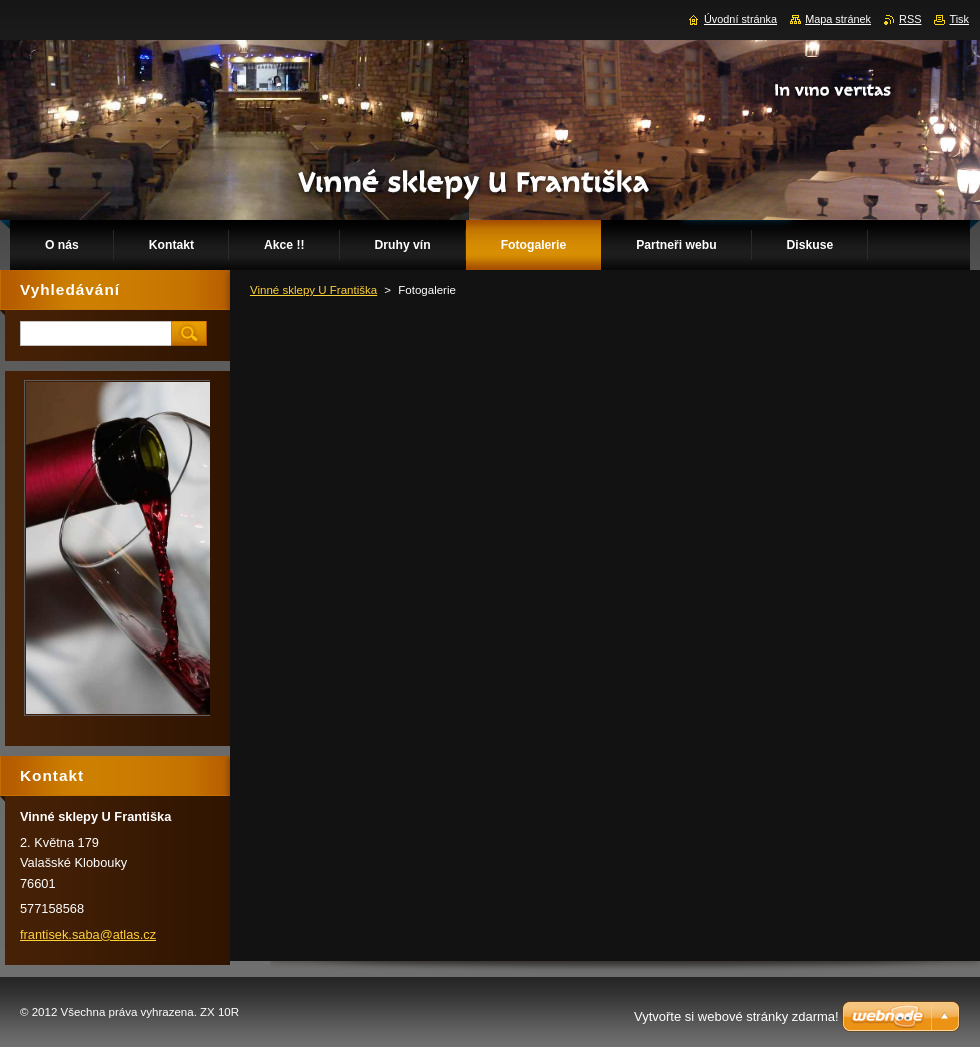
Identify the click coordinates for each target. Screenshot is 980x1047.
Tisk (959, 19)
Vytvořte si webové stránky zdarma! (736, 1016)
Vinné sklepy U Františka (313, 290)
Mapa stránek (838, 19)
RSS (910, 19)
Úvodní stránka (740, 19)
